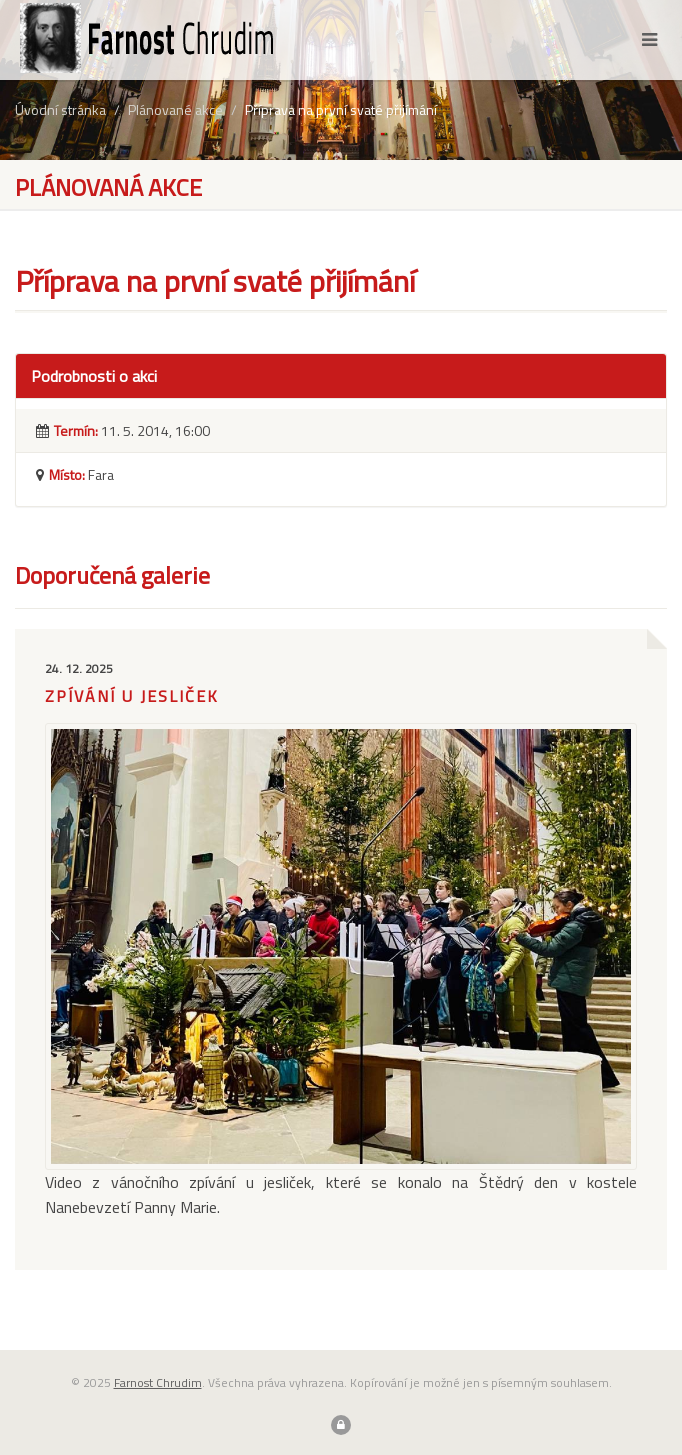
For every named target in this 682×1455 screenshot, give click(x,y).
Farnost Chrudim (158, 1382)
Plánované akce (175, 109)
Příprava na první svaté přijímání (341, 109)
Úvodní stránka (60, 109)
